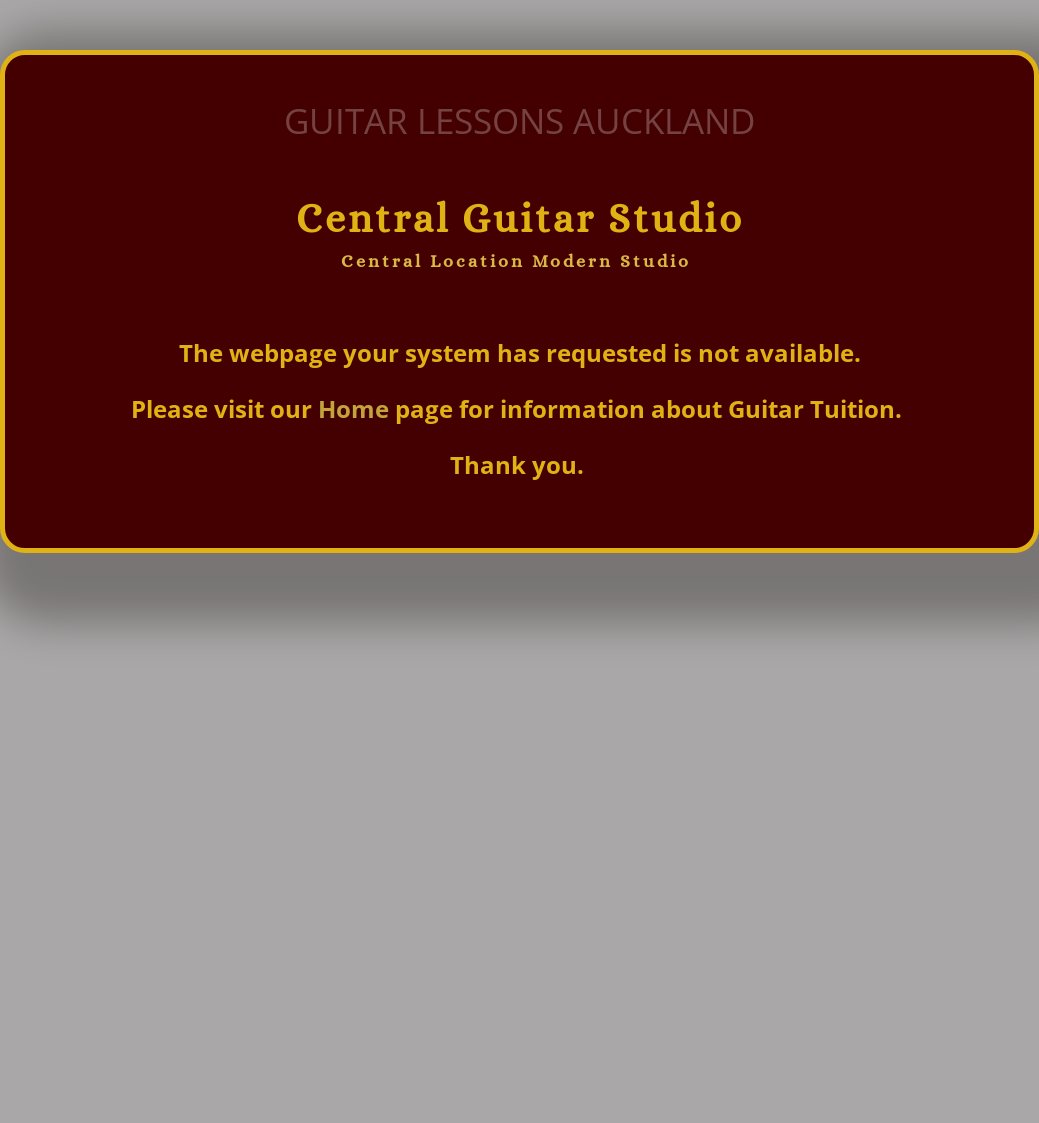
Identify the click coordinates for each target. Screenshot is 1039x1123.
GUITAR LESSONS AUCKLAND (519, 120)
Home (356, 408)
